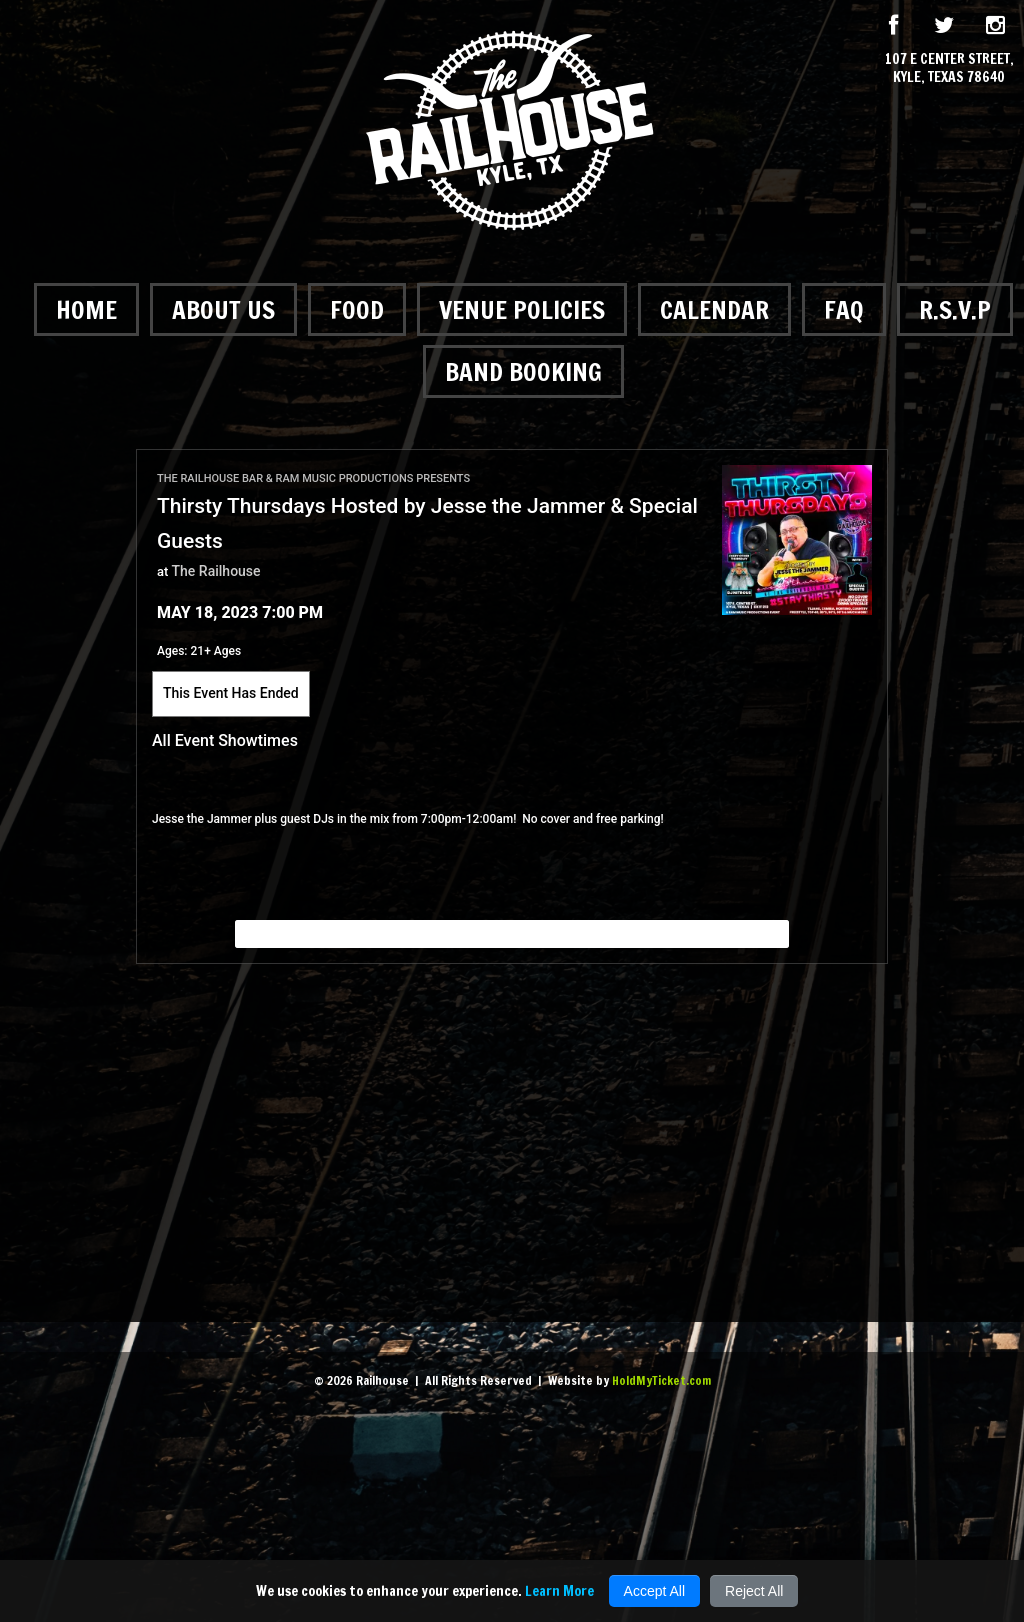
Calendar (714, 309)
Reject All (754, 1591)
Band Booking (523, 371)
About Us (223, 309)
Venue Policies (522, 309)
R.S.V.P (955, 309)
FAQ (844, 309)
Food (357, 309)
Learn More (559, 1591)
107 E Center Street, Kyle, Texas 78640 (949, 68)
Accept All (654, 1591)
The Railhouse (216, 571)
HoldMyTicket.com (661, 1380)
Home (86, 309)
